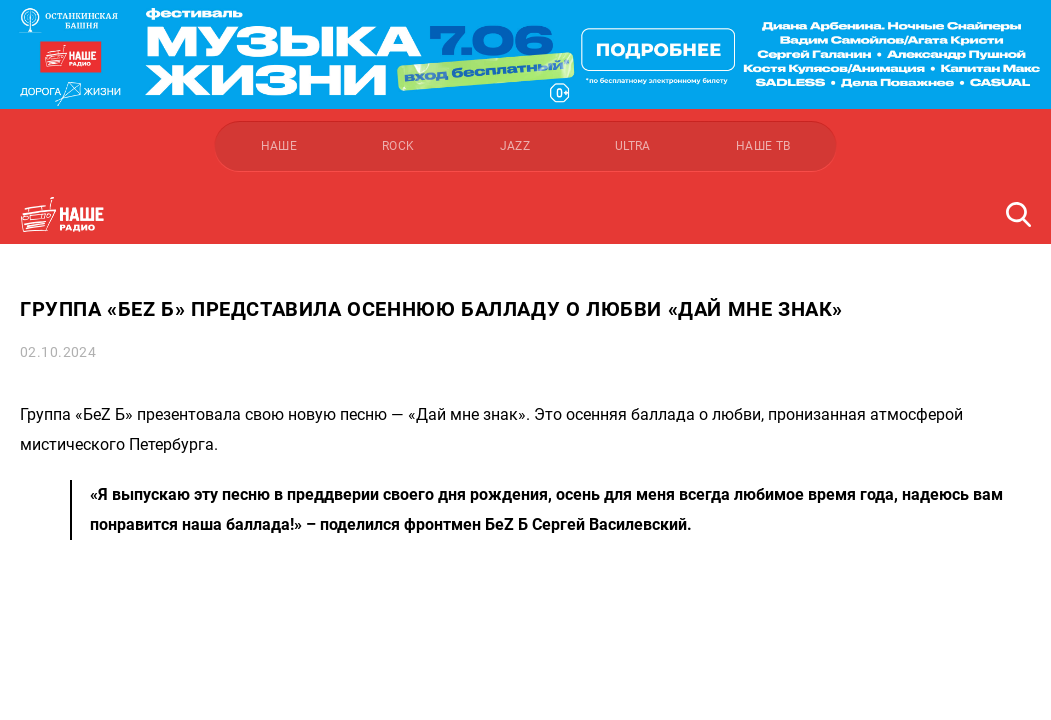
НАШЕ (279, 146)
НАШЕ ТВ (763, 146)
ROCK (398, 146)
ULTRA (633, 146)
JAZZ (515, 146)
